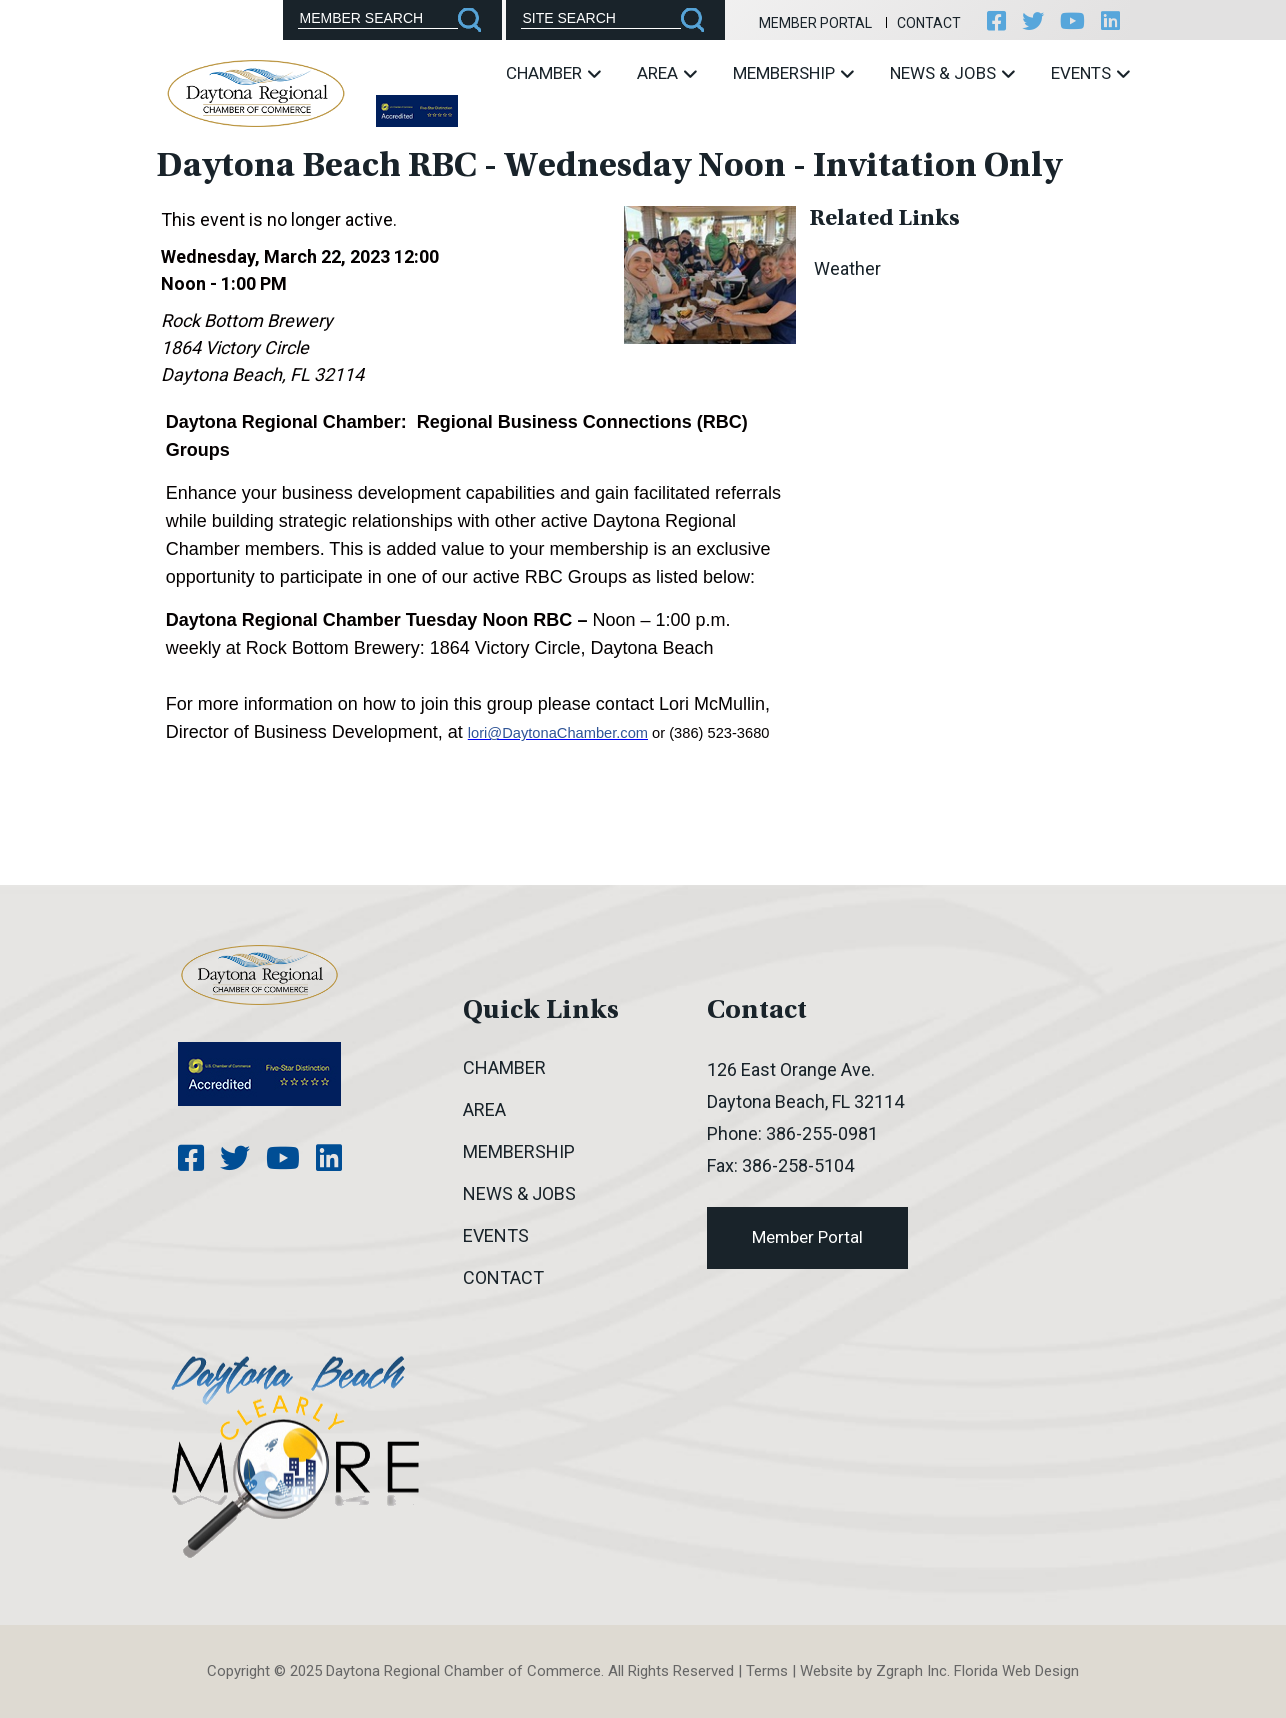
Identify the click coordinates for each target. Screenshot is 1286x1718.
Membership (793, 73)
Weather (847, 268)
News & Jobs (952, 73)
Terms (767, 1671)
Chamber (553, 73)
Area (667, 73)
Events (1090, 73)
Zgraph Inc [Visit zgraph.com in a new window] (911, 1671)
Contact (929, 23)
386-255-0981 (822, 1133)
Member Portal (815, 23)
